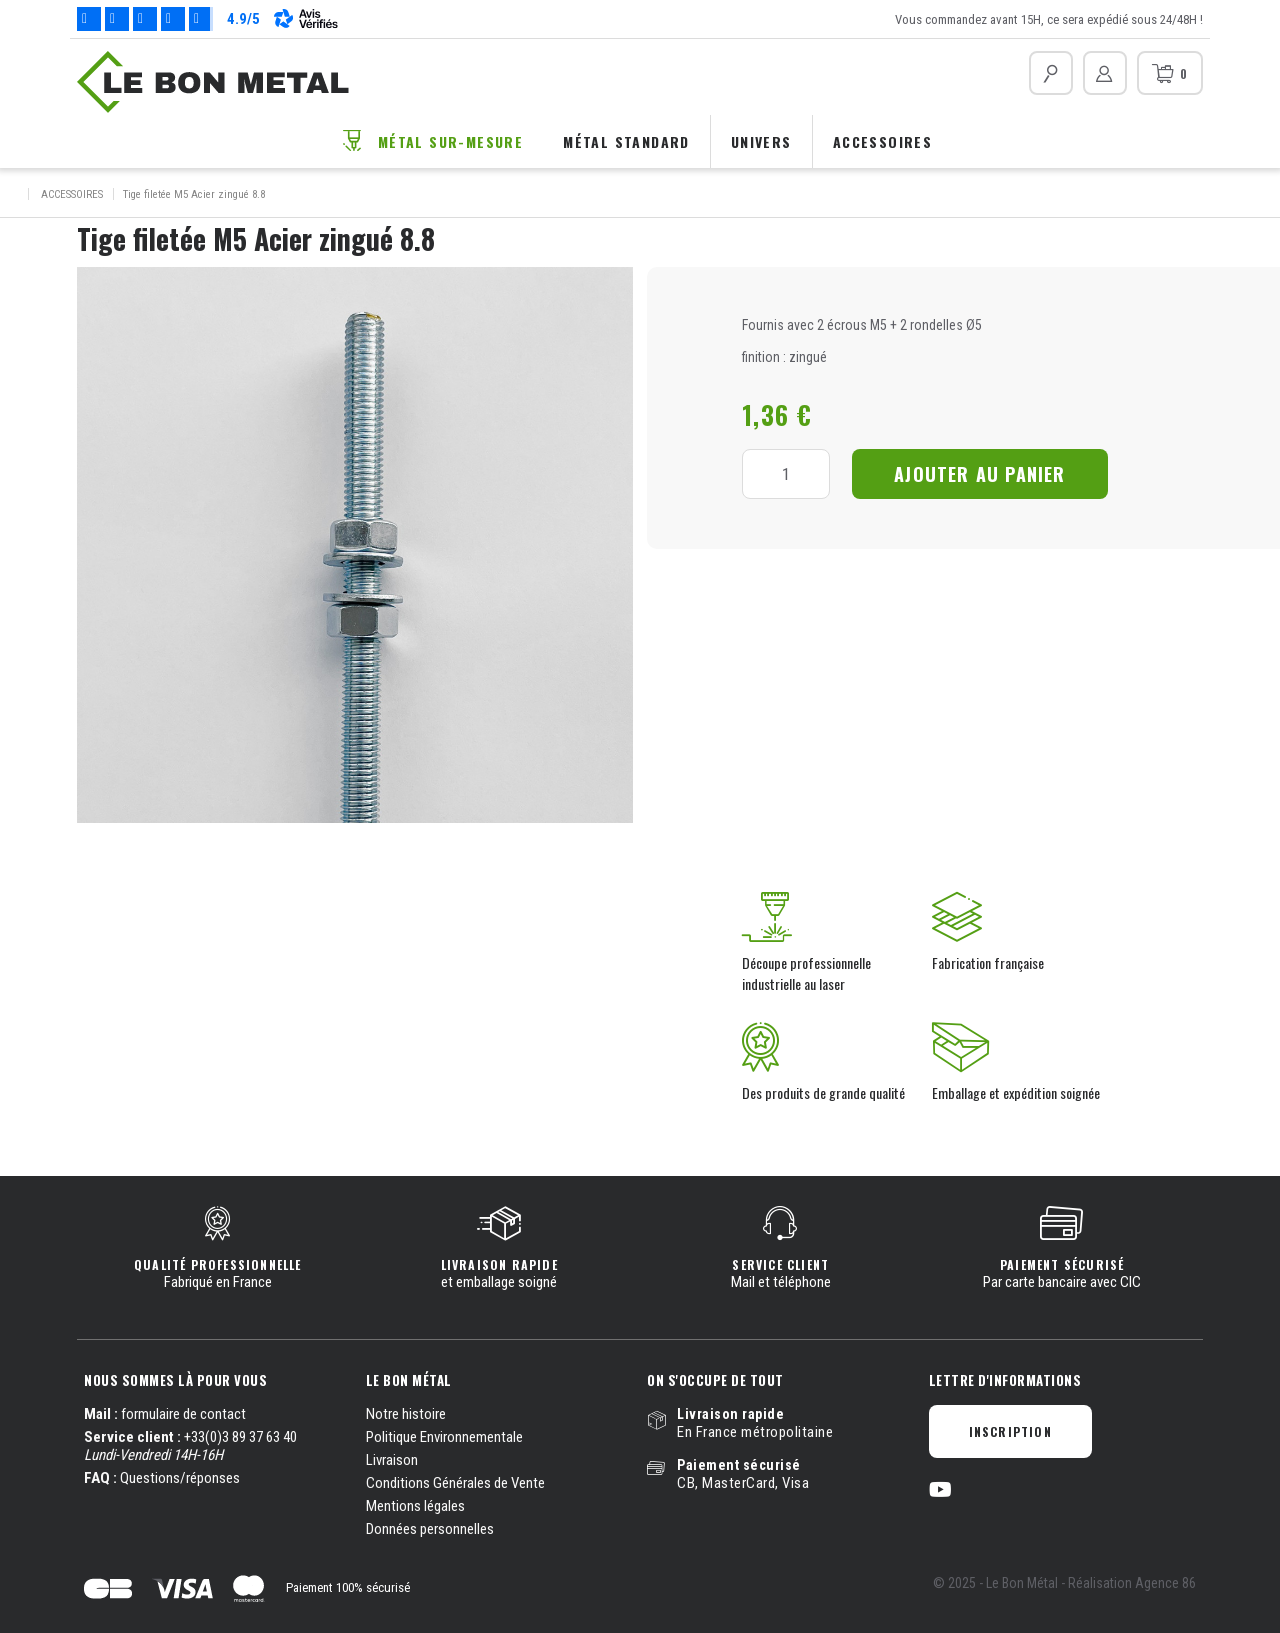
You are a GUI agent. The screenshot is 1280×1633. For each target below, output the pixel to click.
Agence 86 (1165, 1583)
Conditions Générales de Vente (455, 1483)
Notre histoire (406, 1414)
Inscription (1010, 1431)
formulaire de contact (183, 1414)
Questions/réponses (180, 1478)
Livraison (392, 1460)
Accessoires (882, 141)
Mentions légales (415, 1506)
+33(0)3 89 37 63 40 (240, 1437)
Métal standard (626, 141)
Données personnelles (430, 1529)
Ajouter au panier (979, 474)
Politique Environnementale (444, 1437)
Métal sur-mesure (450, 141)
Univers (761, 141)
